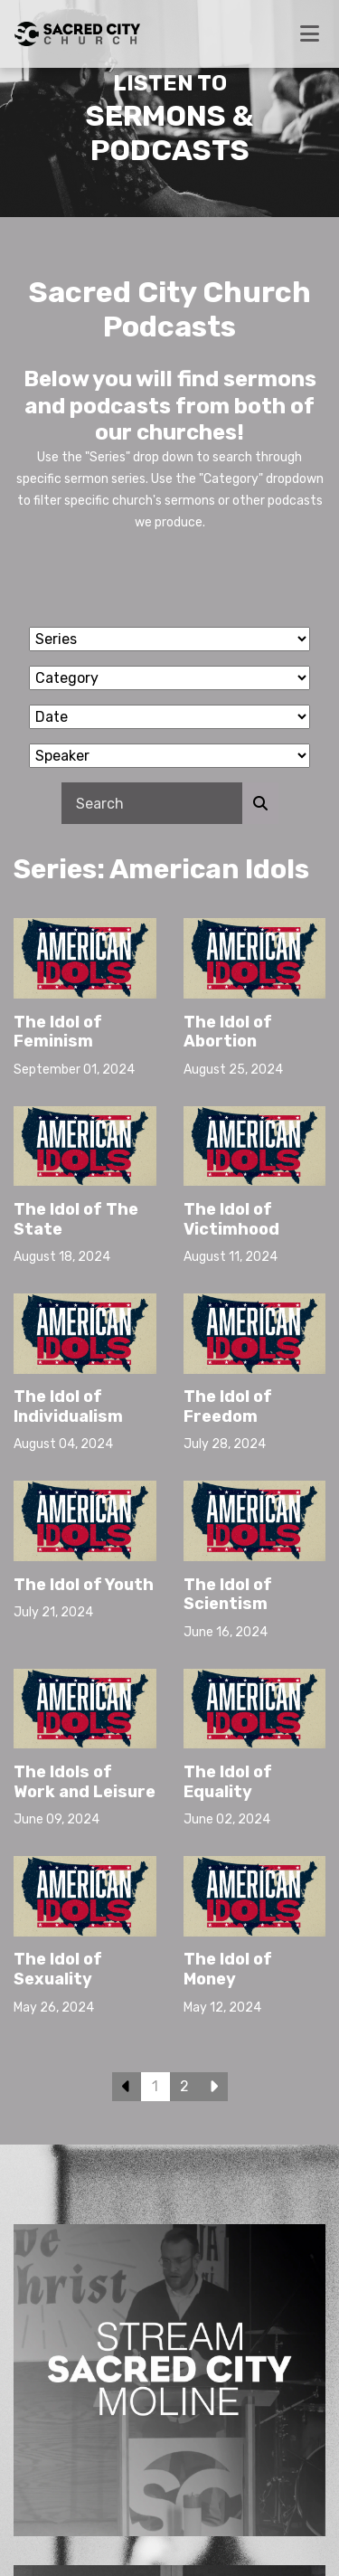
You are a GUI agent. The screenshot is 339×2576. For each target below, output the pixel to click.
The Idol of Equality (228, 1782)
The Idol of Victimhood (231, 1219)
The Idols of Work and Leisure (84, 1782)
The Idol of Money (228, 1969)
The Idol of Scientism (228, 1595)
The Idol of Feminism (58, 1032)
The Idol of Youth (84, 1585)
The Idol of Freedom (228, 1406)
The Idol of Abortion (228, 1032)
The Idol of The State (76, 1219)
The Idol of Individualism (68, 1406)
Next (213, 2086)
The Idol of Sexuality (58, 1969)
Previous (126, 2086)
